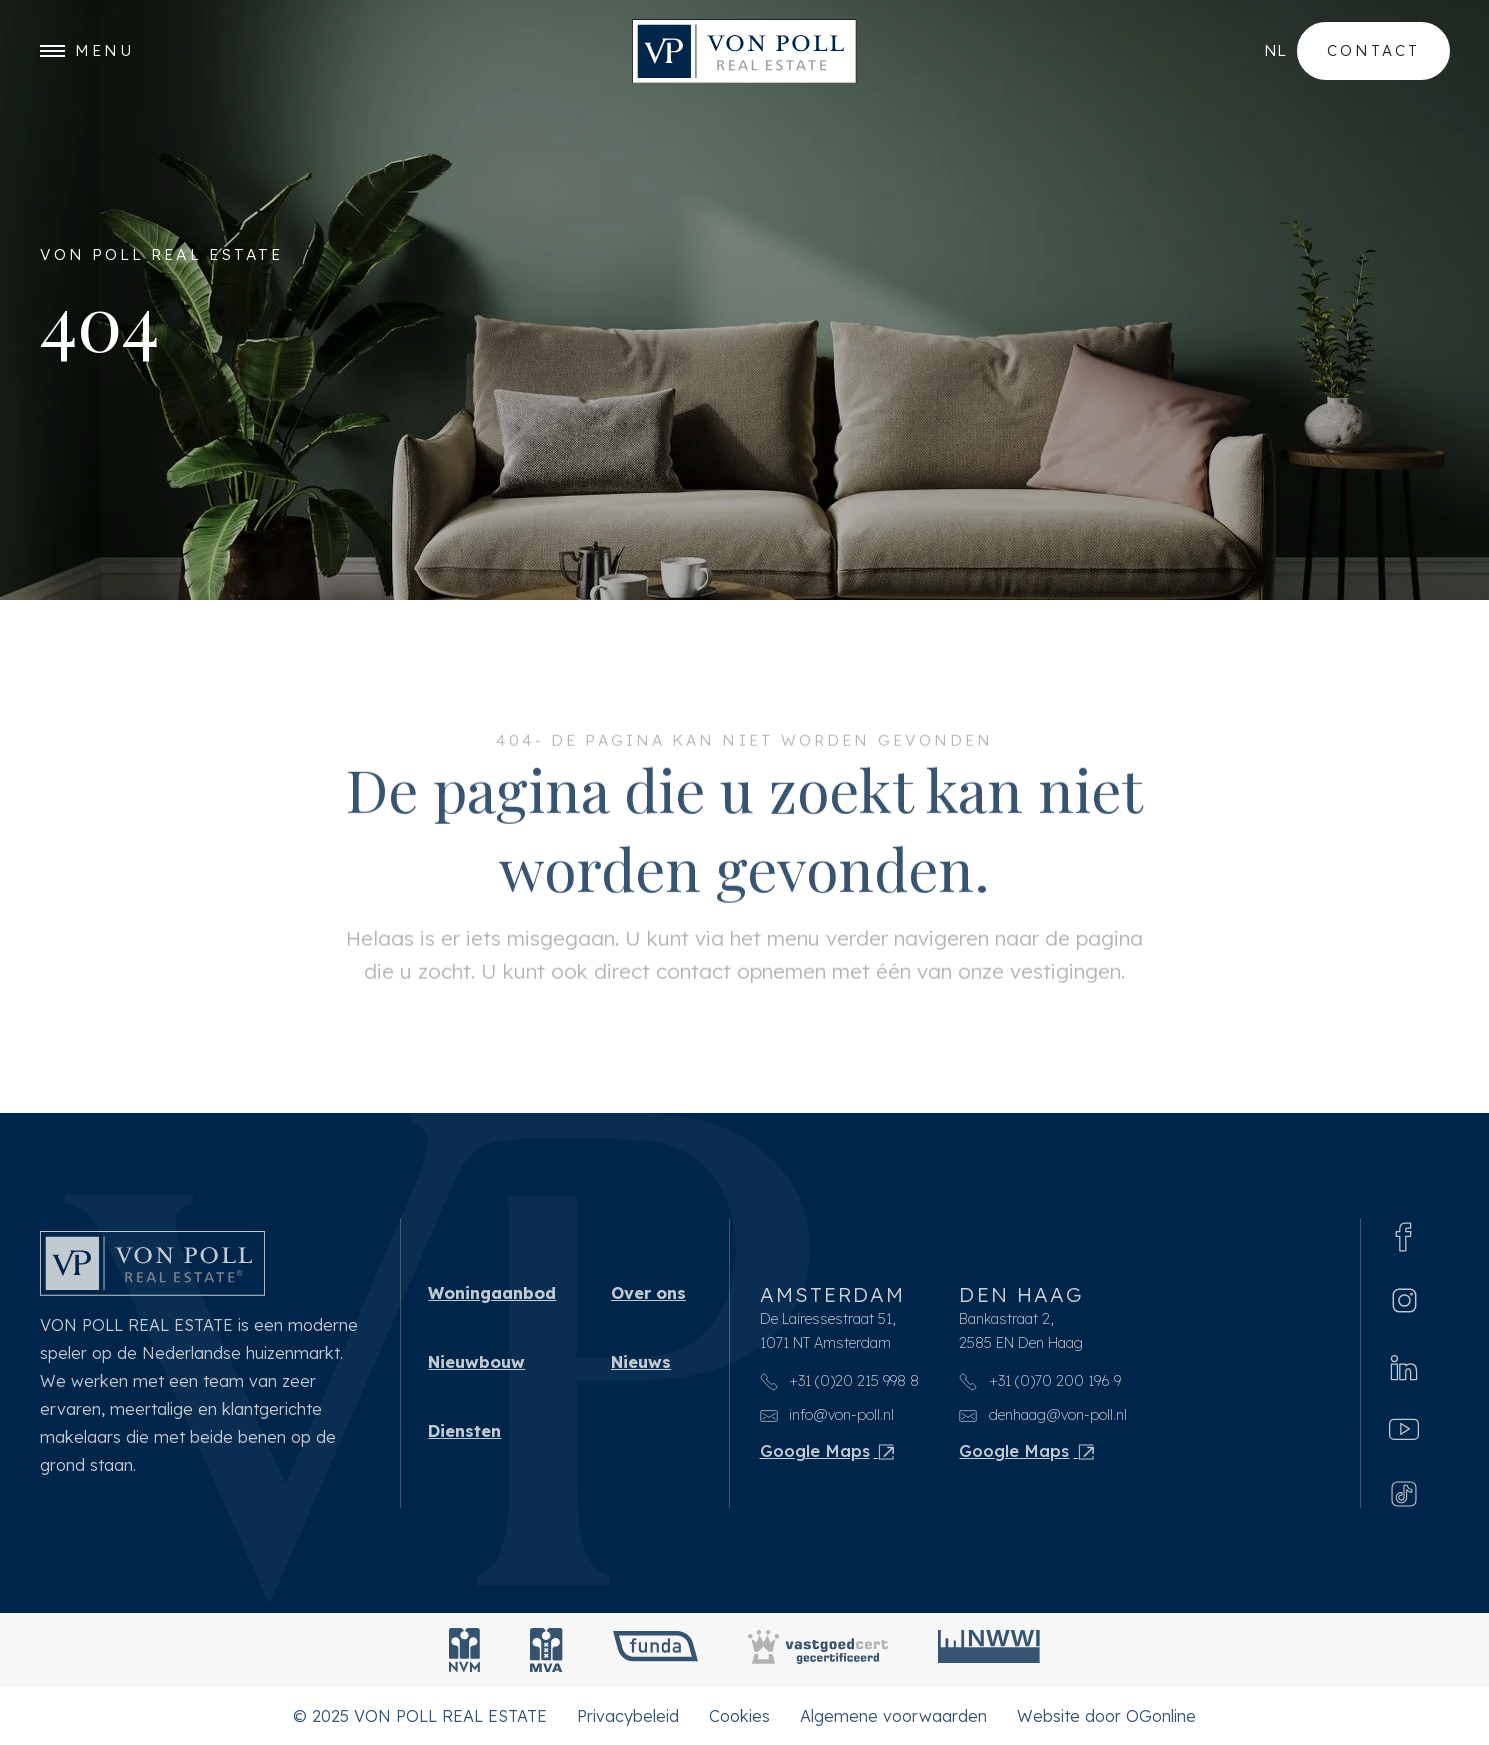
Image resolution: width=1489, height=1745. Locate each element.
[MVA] (546, 1650)
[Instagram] (1404, 1300)
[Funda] (655, 1650)
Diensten (464, 1431)
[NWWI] (989, 1650)
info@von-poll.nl (827, 1415)
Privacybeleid (628, 1716)
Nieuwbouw (476, 1362)
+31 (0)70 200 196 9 (1040, 1381)
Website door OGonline (1106, 1716)
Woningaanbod (492, 1293)
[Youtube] (1404, 1429)
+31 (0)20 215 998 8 (840, 1381)
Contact (1373, 50)
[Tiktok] (1404, 1491)
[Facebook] (1404, 1235)
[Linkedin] (1404, 1365)
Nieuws (641, 1362)
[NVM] (464, 1650)
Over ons (648, 1293)
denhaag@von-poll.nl (1043, 1415)
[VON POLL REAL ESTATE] (744, 51)
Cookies (739, 1716)
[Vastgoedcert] (818, 1650)
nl (1275, 50)
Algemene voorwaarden (893, 1716)
